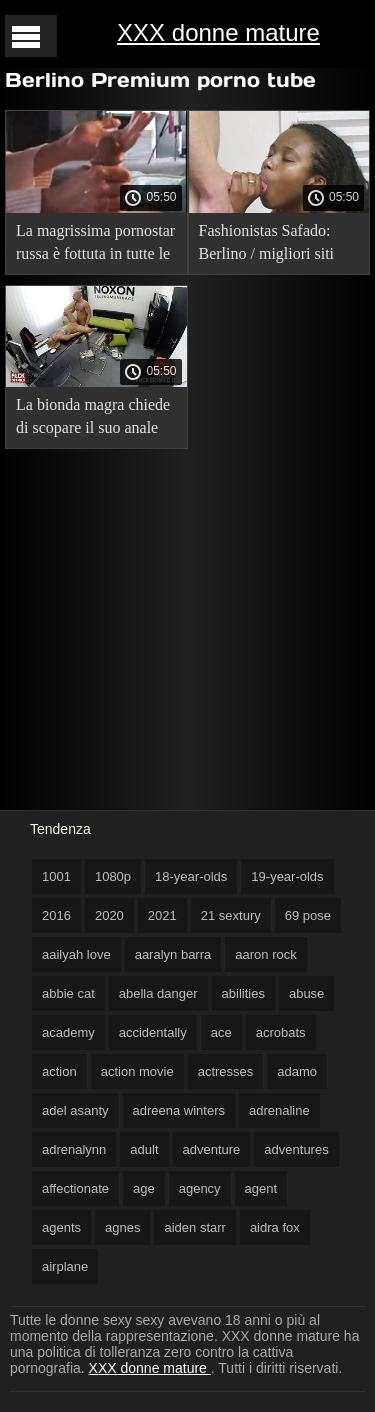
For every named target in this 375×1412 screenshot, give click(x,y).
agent (261, 1188)
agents (61, 1227)
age (144, 1188)
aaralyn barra (173, 954)
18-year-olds (191, 876)
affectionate (75, 1188)
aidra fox (275, 1227)
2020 (109, 915)
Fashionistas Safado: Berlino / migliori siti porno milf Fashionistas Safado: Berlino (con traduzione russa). (274, 245)
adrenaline (279, 1110)
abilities (243, 993)
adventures (296, 1149)
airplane (65, 1266)
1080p (113, 876)
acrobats (281, 1032)
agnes (122, 1227)
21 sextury (231, 915)
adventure (212, 1149)
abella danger (158, 993)
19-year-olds (287, 876)
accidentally (153, 1032)
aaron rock (265, 954)
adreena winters (179, 1110)
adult (144, 1149)
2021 (162, 915)
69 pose (308, 915)
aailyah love (76, 954)
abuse (306, 993)
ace (221, 1032)
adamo (297, 1071)
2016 (56, 915)
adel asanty (75, 1110)
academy (68, 1032)
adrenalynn (74, 1149)
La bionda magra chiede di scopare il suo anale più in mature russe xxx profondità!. (93, 419)
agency (200, 1188)
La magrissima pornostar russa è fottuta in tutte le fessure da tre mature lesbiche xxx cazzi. (95, 245)
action (59, 1071)
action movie (137, 1071)
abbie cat (68, 993)
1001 (56, 876)
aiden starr (194, 1227)
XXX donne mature (218, 32)
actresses (226, 1071)
